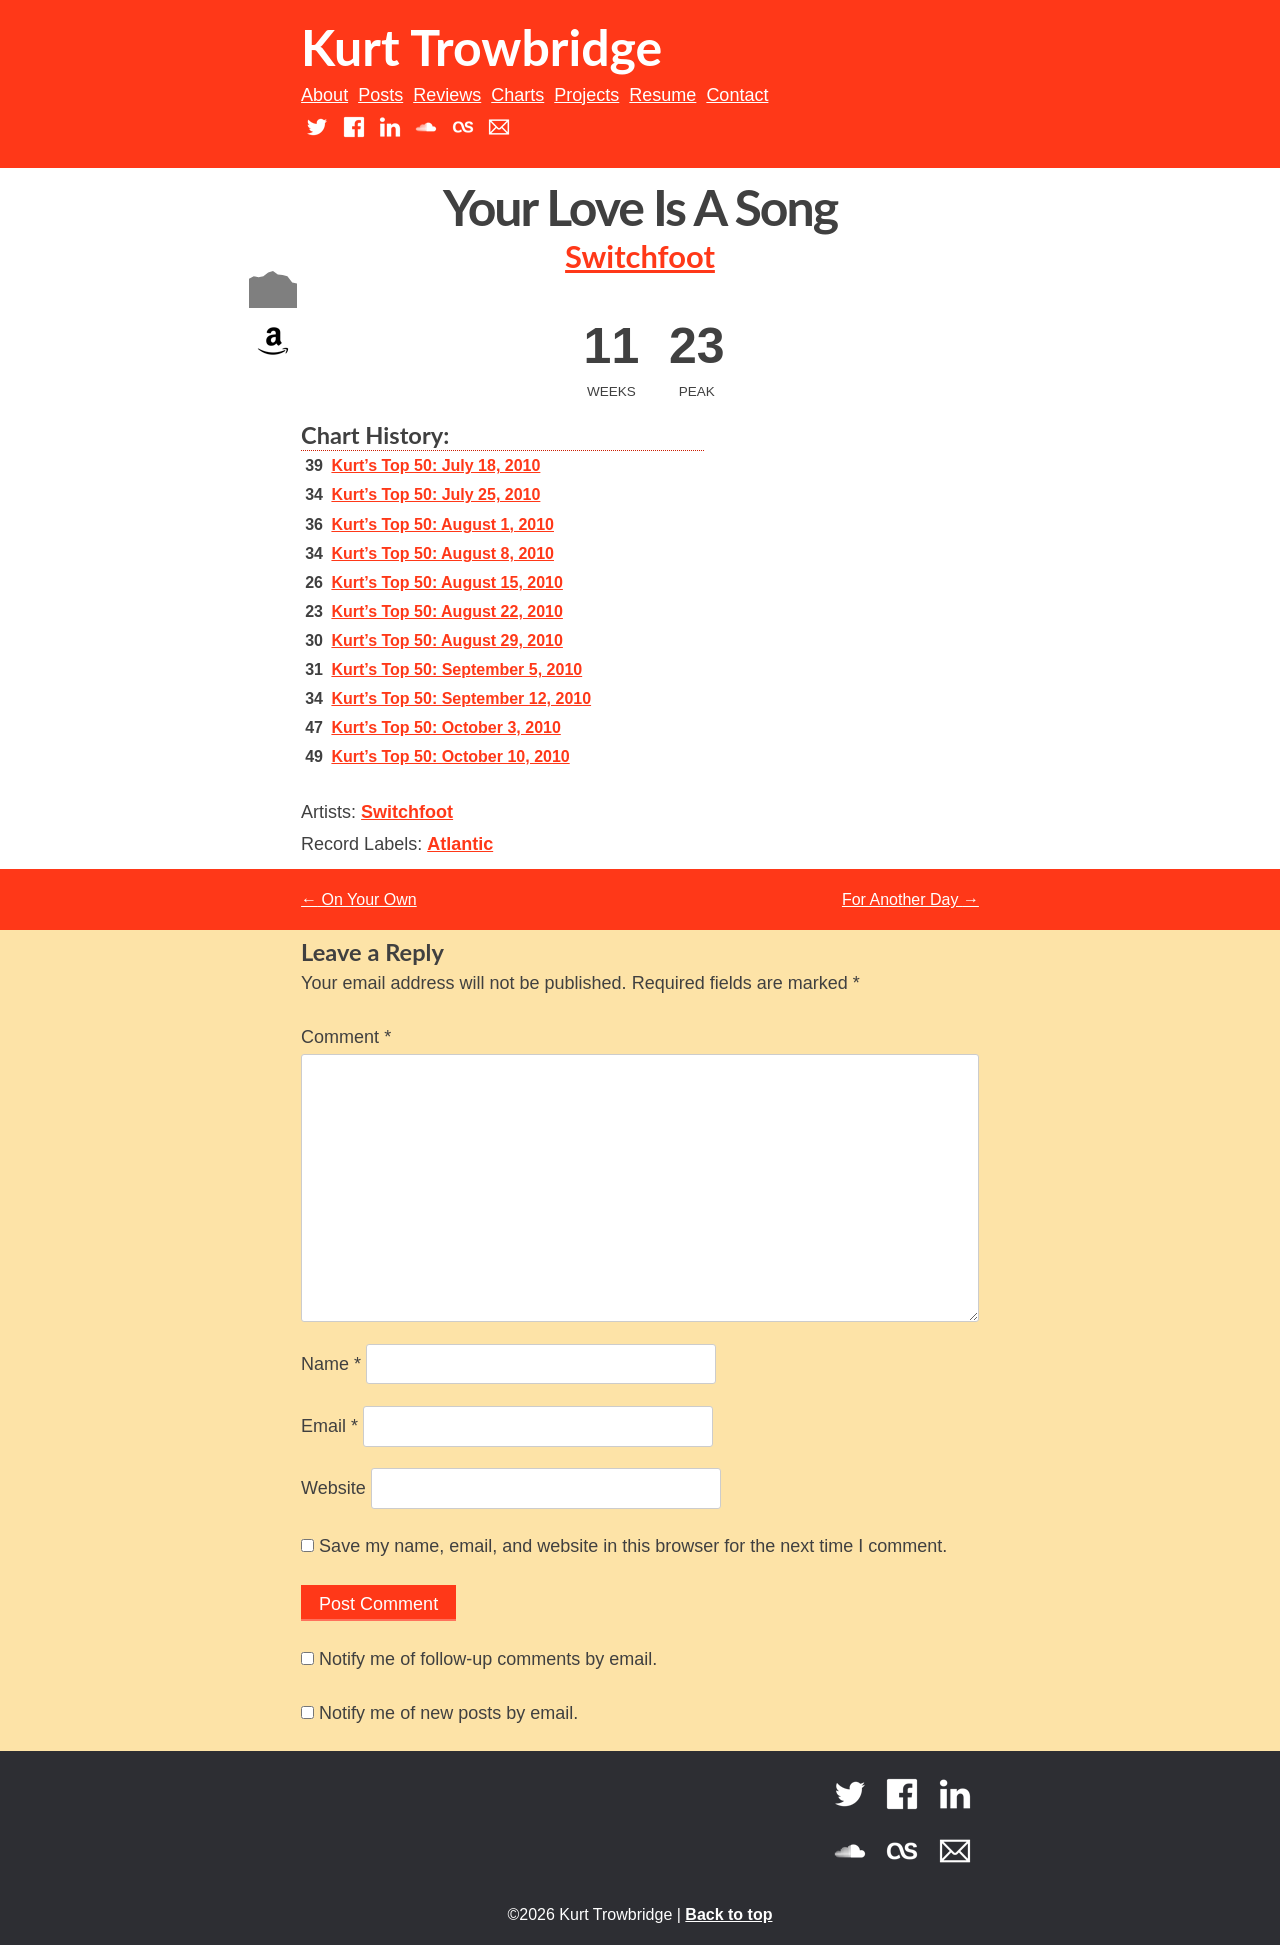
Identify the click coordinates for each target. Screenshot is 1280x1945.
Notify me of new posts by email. (448, 1713)
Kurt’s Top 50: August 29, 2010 (446, 640)
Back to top (728, 1914)
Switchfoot (640, 256)
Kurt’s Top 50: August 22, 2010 (446, 611)
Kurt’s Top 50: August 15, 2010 (446, 582)
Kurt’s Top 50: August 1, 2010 (442, 524)
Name (331, 1364)
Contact (737, 95)
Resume (662, 95)
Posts (380, 95)
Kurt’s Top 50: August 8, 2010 (442, 553)
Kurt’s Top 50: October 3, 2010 (445, 727)
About (324, 95)
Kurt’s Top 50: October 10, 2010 (450, 756)
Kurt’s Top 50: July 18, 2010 (435, 465)
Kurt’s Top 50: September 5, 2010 (456, 669)
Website (333, 1488)
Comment (346, 1037)
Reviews (447, 95)
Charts (517, 95)
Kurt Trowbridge (481, 47)
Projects (586, 95)
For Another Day (910, 899)
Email (329, 1426)
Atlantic (460, 844)
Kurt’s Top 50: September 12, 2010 (461, 698)
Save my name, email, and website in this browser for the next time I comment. (633, 1546)
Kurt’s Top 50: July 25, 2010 (435, 494)
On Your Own (359, 899)
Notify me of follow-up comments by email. (488, 1659)
